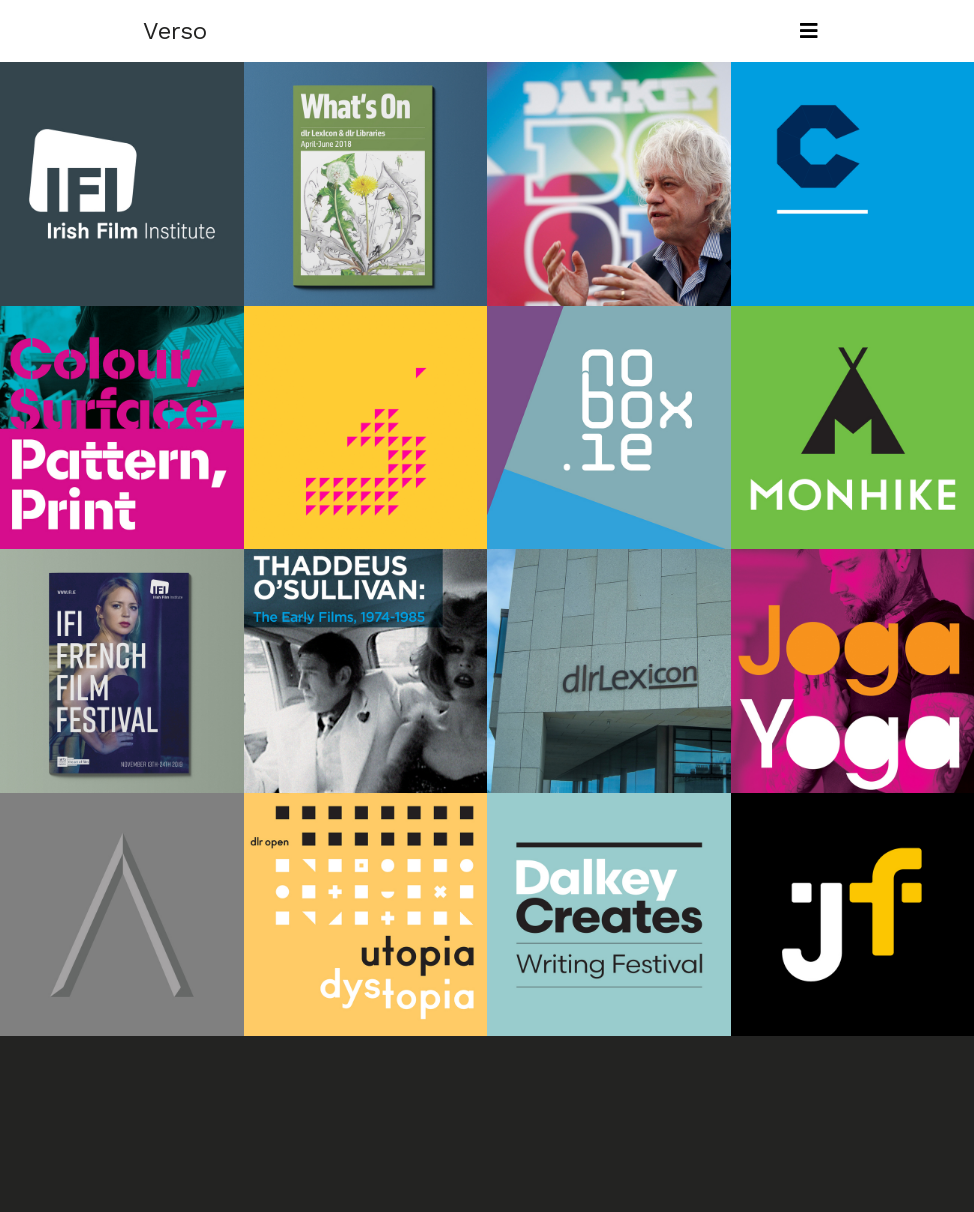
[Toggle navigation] (809, 31)
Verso (175, 31)
